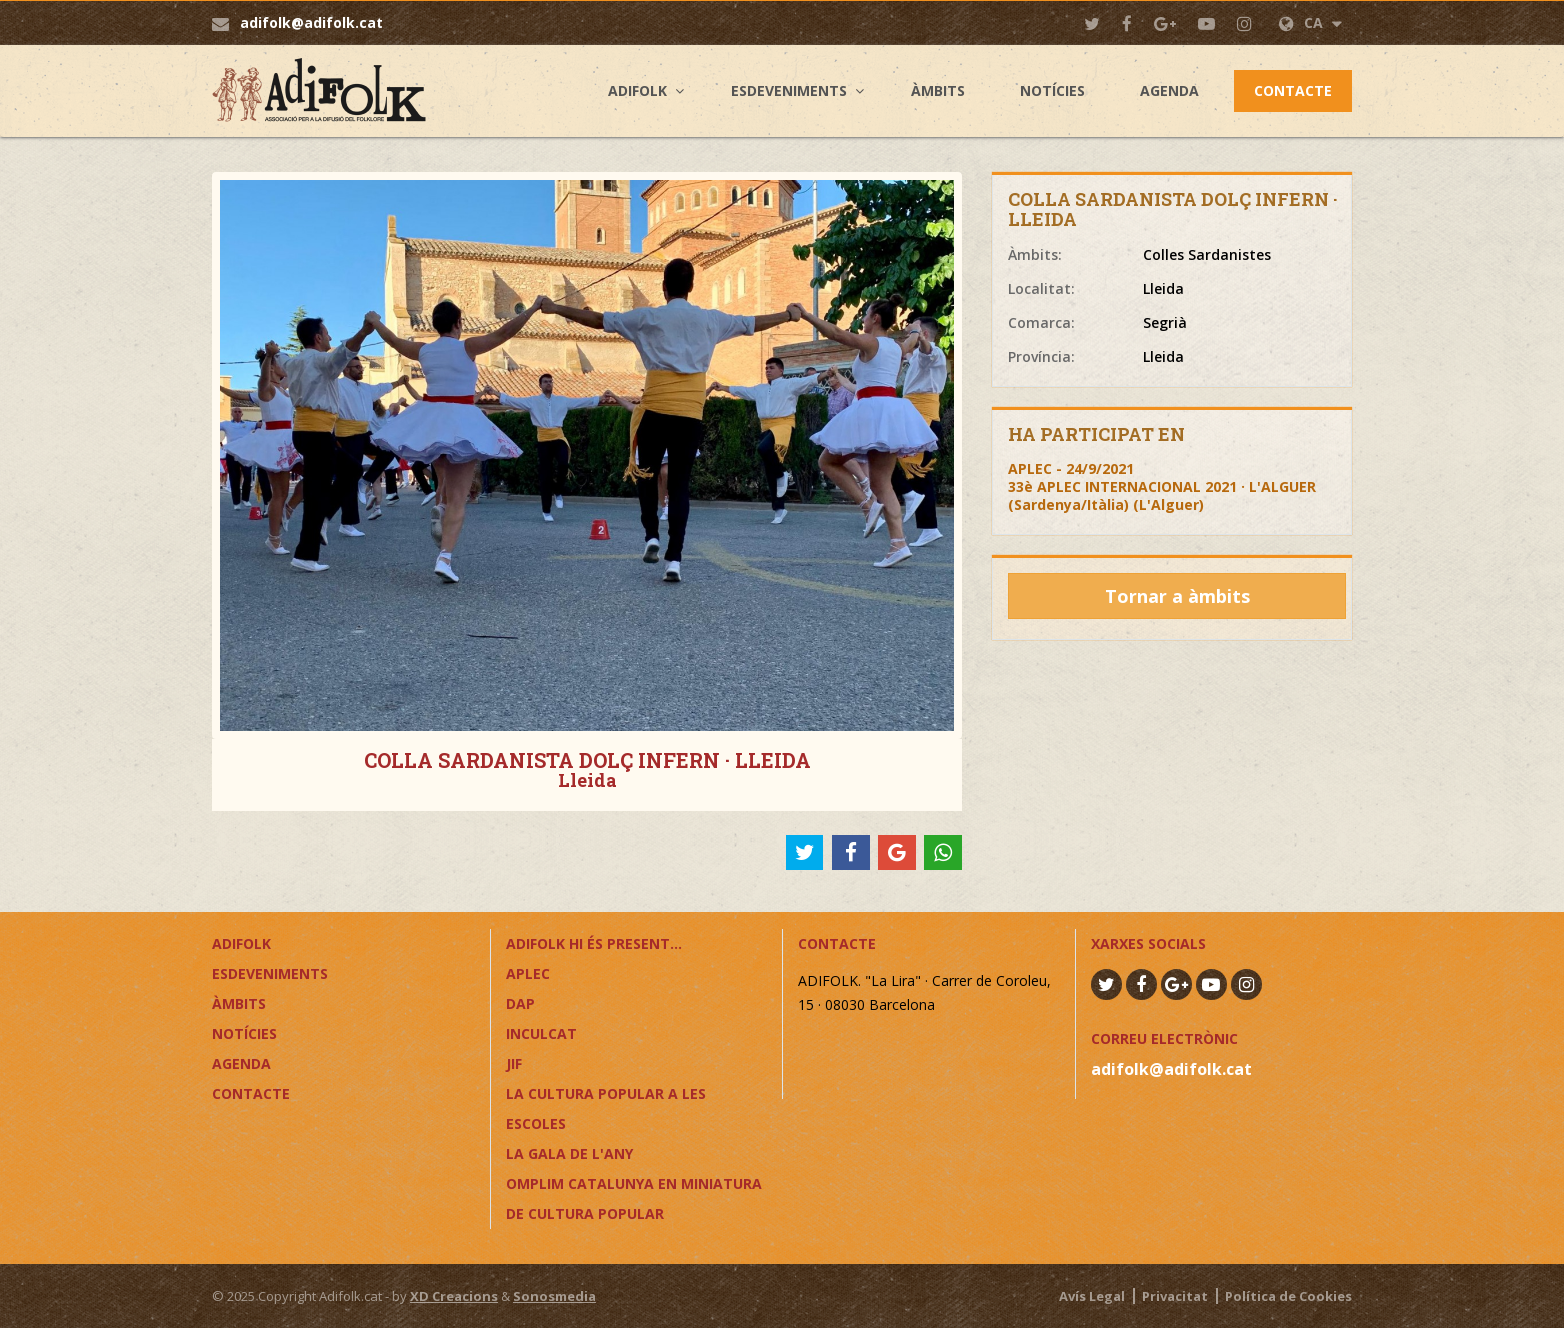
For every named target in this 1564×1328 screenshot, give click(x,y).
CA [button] (1310, 22)
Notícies (1052, 90)
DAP (520, 1003)
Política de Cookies (1288, 1296)
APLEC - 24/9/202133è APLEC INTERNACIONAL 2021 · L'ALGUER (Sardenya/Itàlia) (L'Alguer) (1162, 486)
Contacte (1293, 90)
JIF (514, 1063)
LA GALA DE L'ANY (569, 1153)
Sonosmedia (554, 1296)
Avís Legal (1092, 1296)
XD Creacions (454, 1296)
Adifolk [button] (637, 90)
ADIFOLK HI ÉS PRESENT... (594, 943)
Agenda (1169, 90)
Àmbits (938, 90)
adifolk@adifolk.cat (311, 22)
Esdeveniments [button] (789, 90)
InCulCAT (541, 1033)
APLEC (528, 973)
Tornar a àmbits (1177, 596)
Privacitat (1175, 1296)
